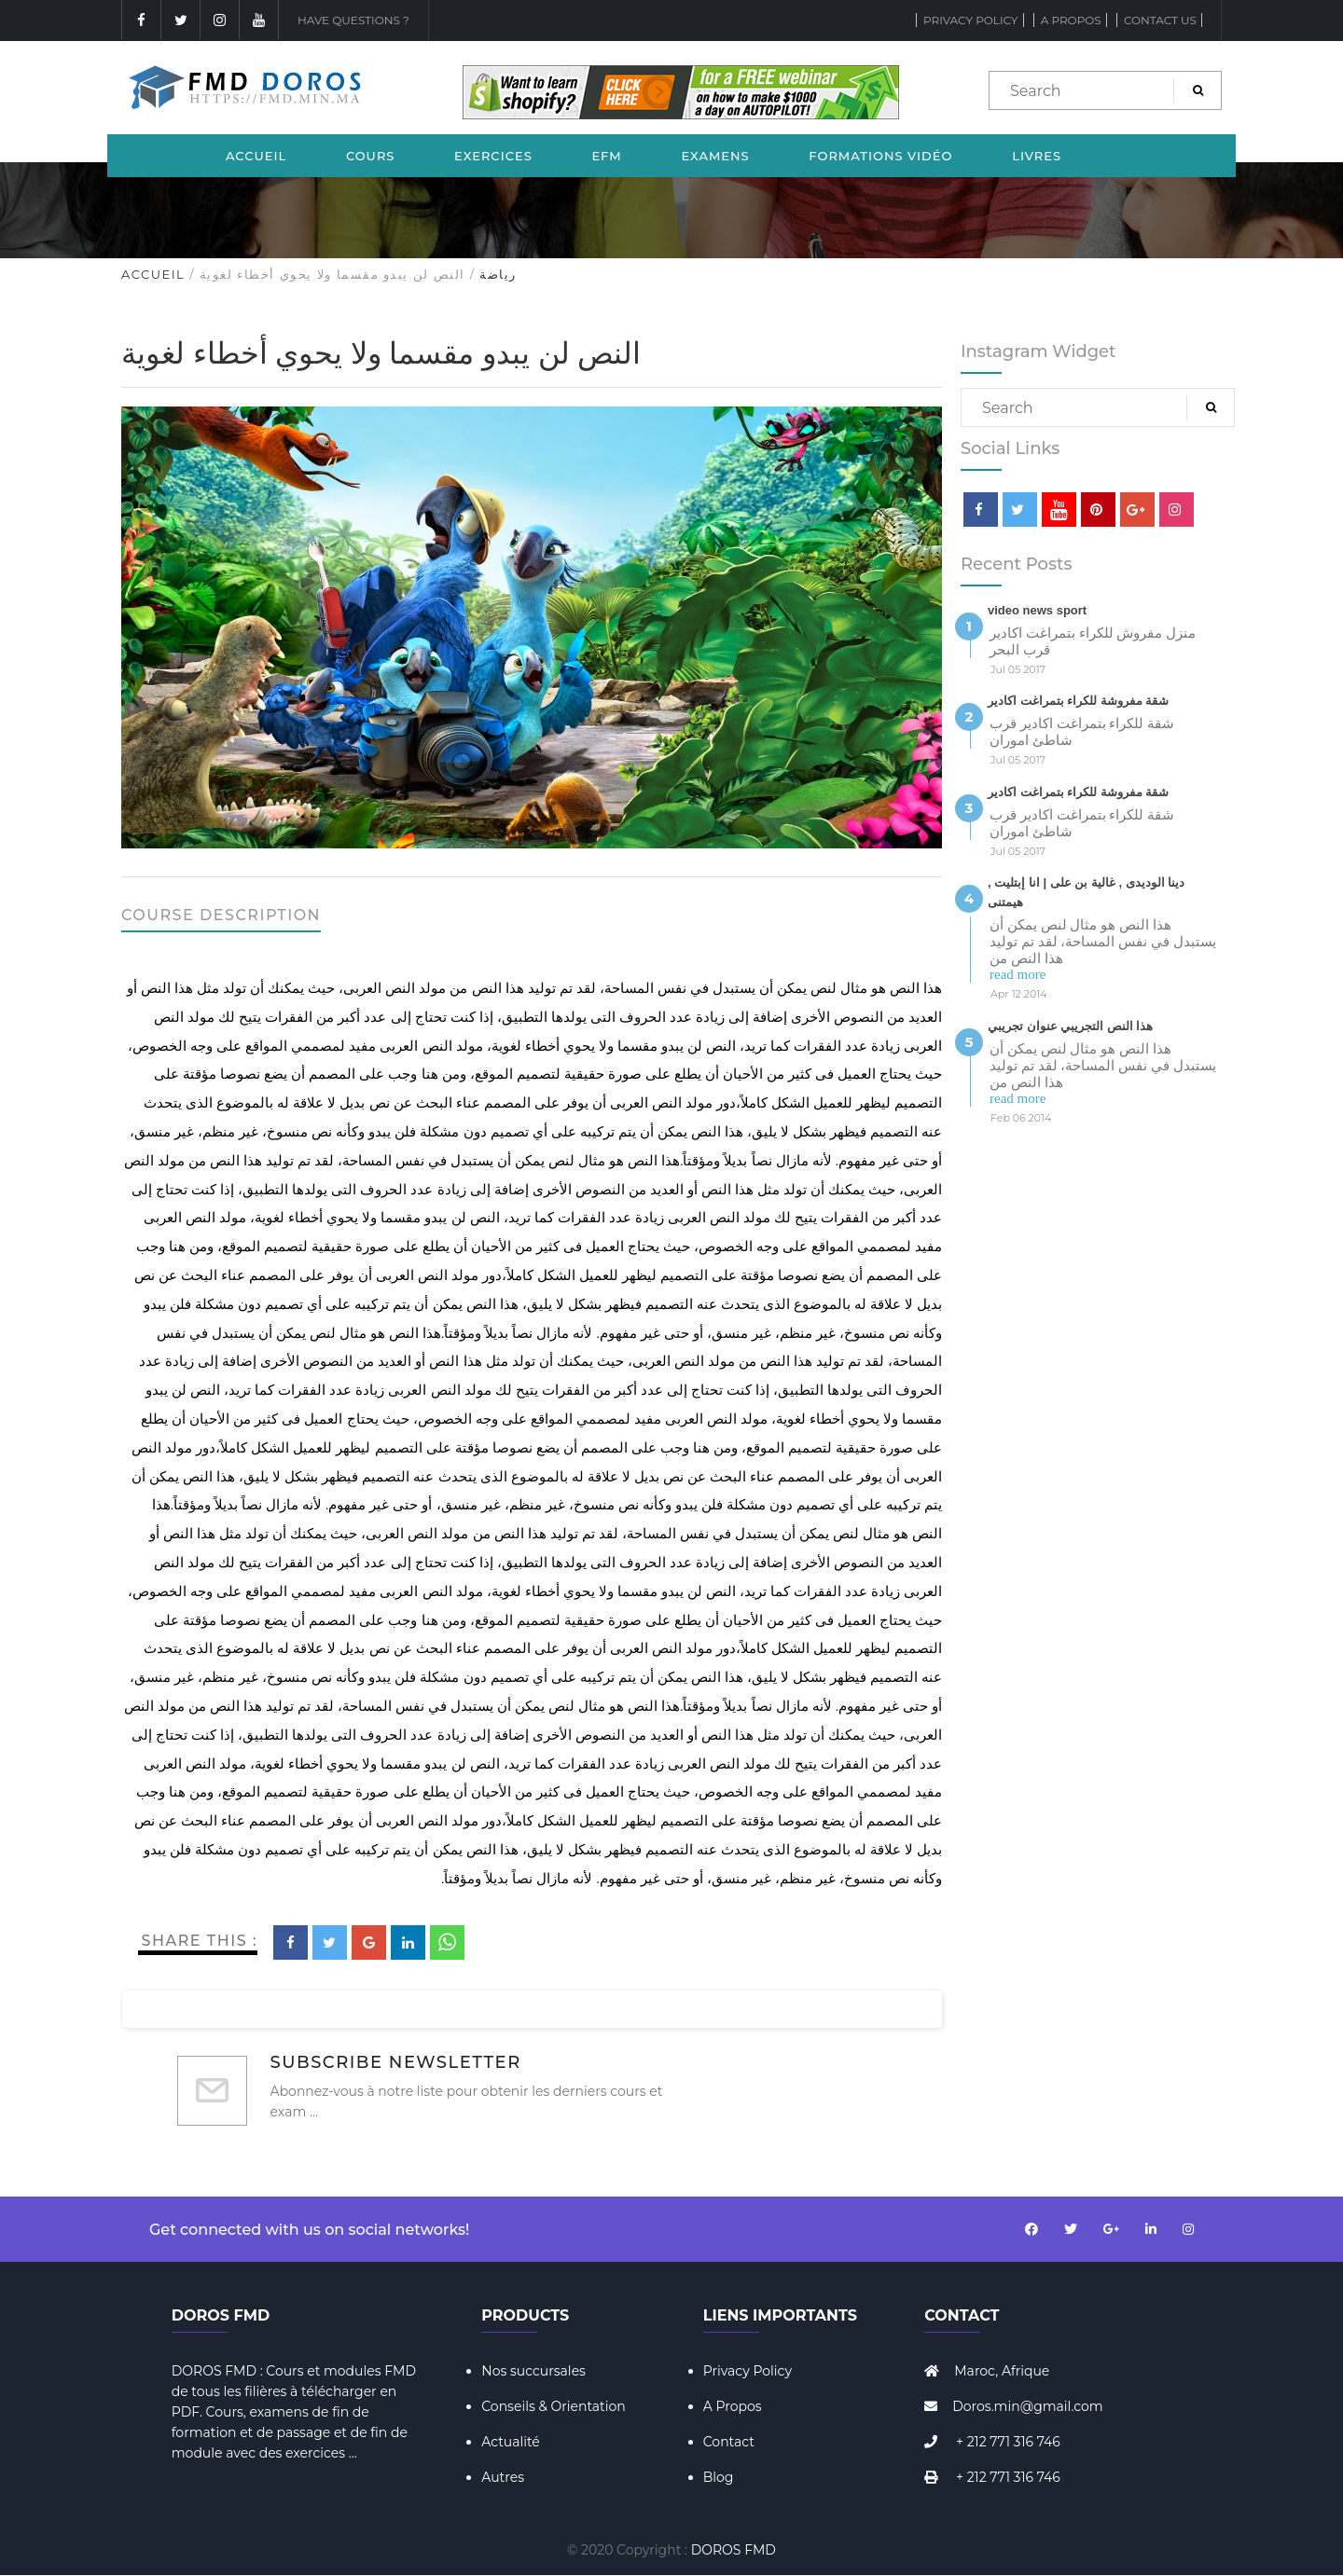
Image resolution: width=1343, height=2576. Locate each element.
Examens (715, 155)
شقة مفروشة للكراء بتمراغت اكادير (1078, 701)
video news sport (1037, 610)
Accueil (256, 155)
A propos (1071, 20)
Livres (1036, 155)
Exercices (493, 155)
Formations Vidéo (880, 155)
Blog (718, 2477)
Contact (729, 2441)
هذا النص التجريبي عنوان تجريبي (1070, 1026)
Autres (502, 2477)
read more (1017, 974)
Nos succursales (533, 2370)
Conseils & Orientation (553, 2406)
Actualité (510, 2441)
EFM (606, 155)
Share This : (200, 1940)
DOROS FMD (733, 2550)
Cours (370, 155)
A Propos (732, 2406)
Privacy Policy (970, 20)
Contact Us (1160, 20)
